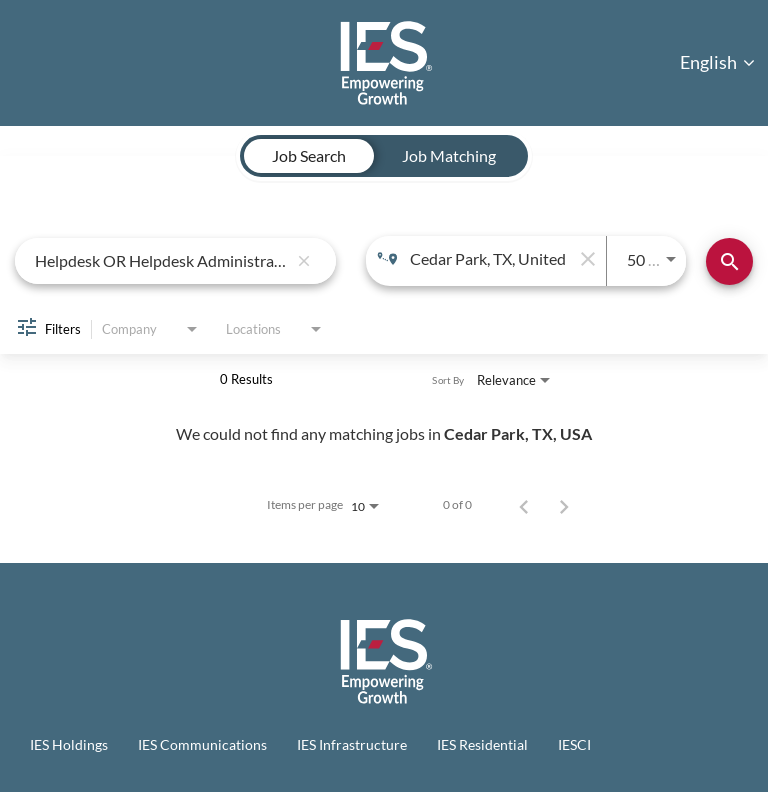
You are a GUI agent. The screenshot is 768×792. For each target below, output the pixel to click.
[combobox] (161, 260)
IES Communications (202, 744)
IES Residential (482, 744)
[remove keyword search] (304, 261)
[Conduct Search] (729, 261)
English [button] (717, 62)
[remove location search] (586, 259)
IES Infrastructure (352, 744)
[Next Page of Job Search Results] (564, 505)
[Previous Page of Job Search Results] (524, 505)
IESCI (574, 744)
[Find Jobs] (729, 261)
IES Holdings (69, 744)
